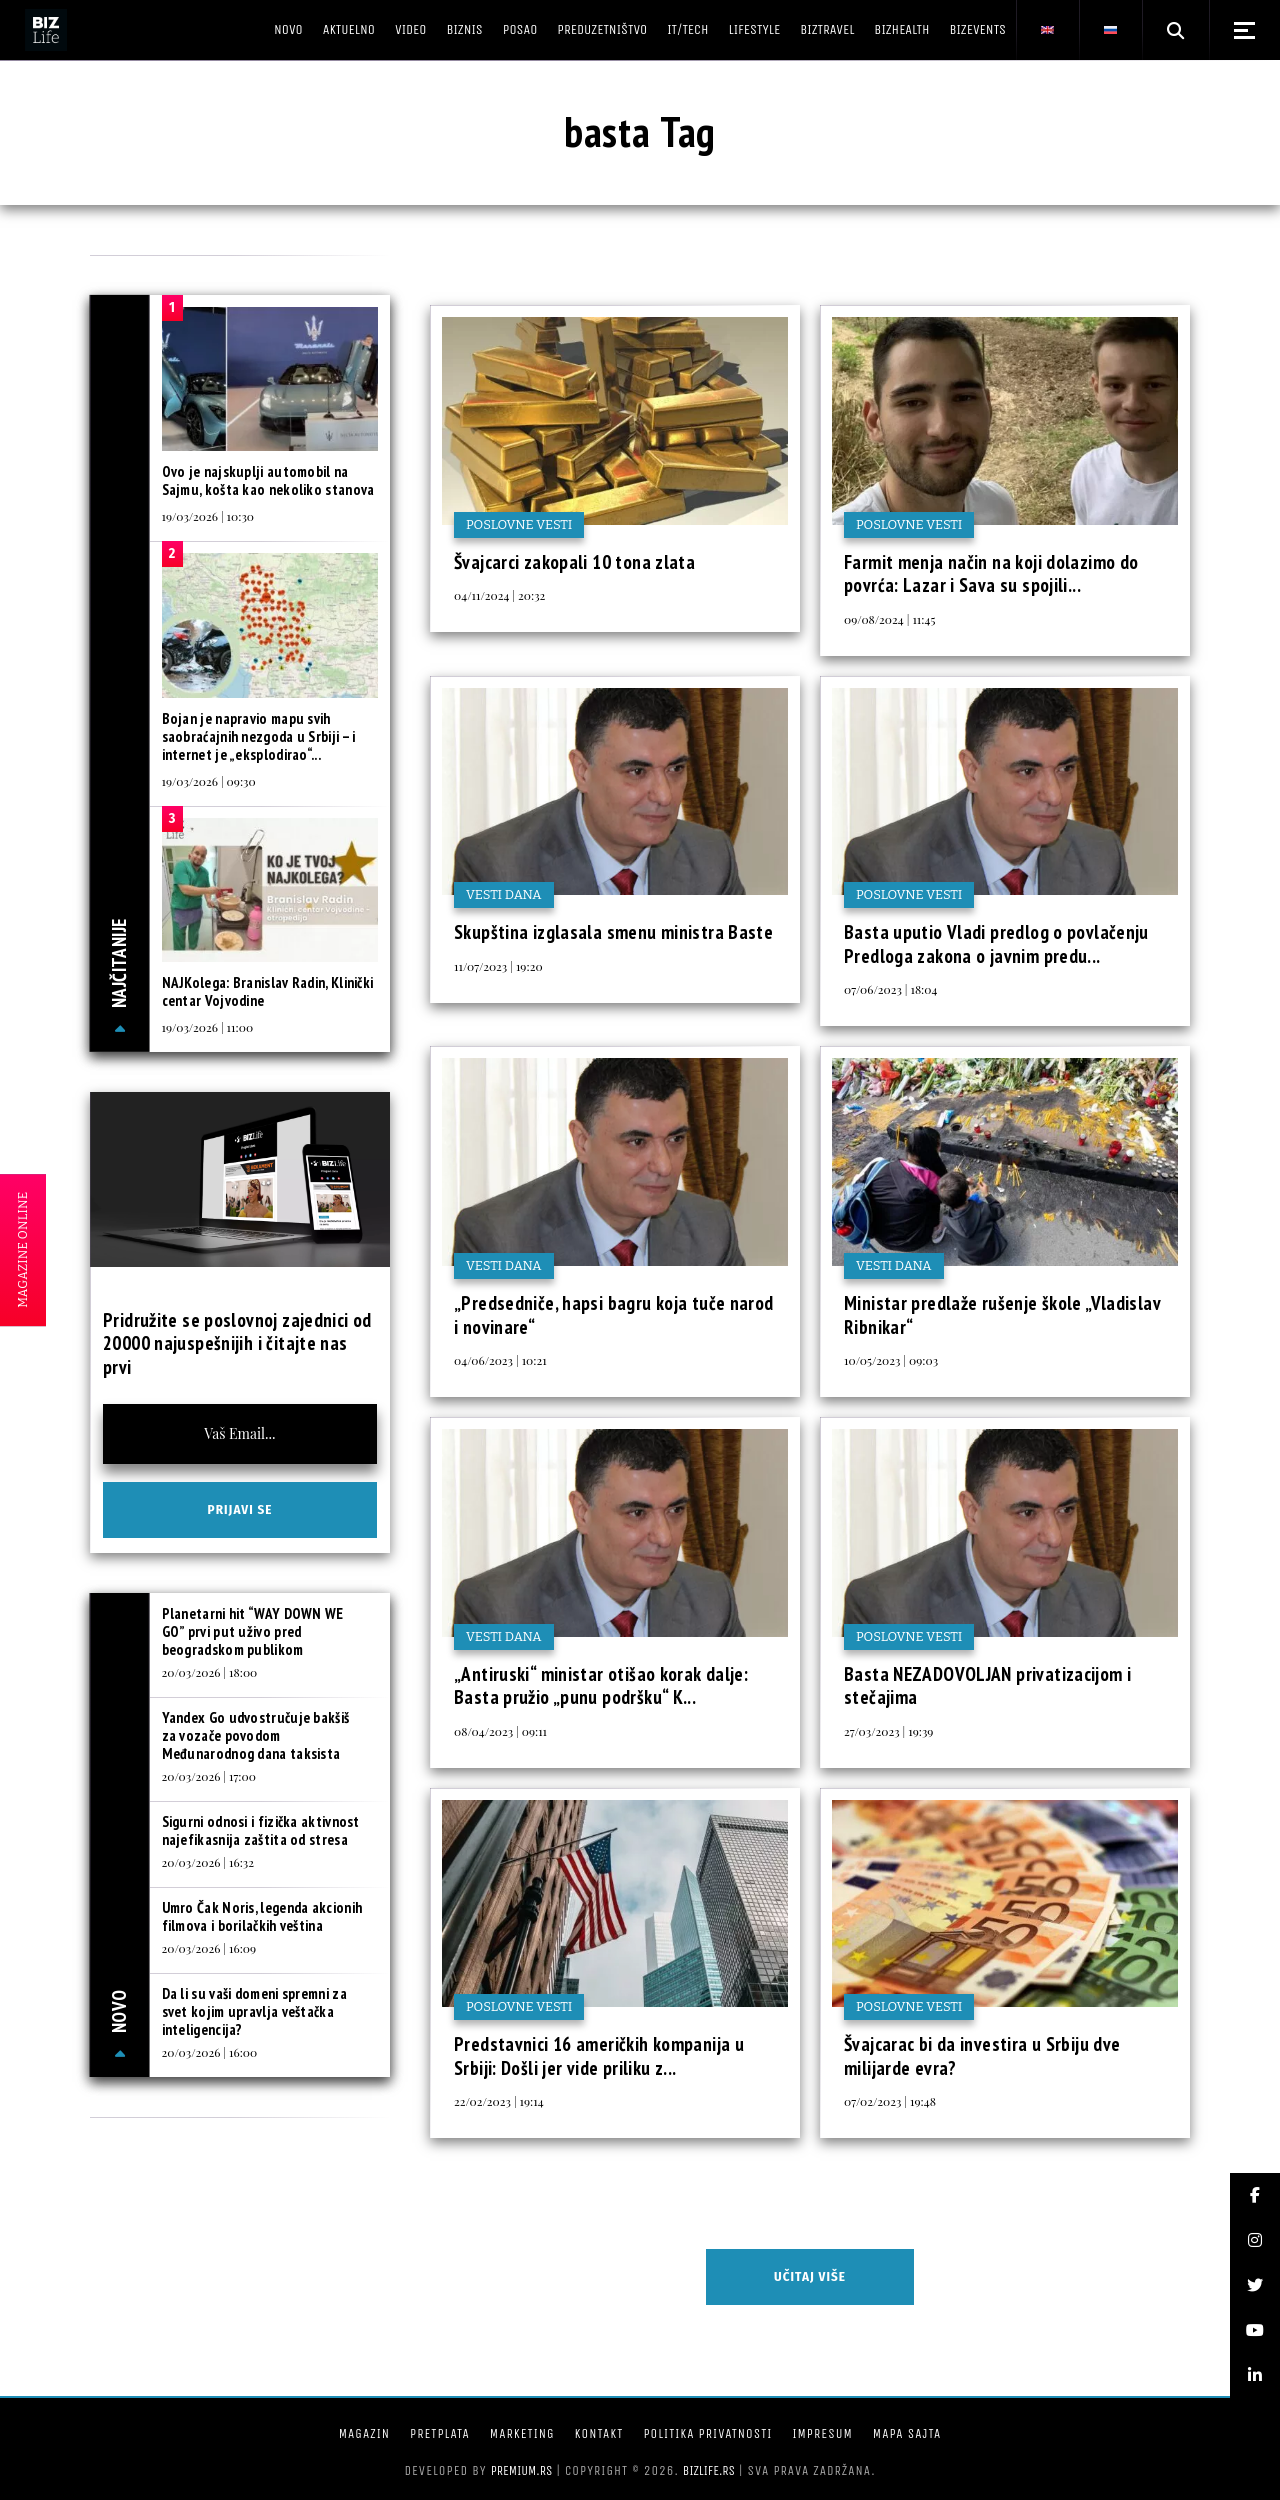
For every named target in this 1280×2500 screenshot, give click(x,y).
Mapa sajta (907, 2433)
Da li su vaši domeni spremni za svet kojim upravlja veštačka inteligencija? (254, 2011)
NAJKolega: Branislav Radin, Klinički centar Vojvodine (268, 991)
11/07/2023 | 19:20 (498, 966)
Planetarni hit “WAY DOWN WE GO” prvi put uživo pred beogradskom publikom (253, 1631)
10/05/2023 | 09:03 (891, 1360)
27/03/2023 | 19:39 (888, 1731)
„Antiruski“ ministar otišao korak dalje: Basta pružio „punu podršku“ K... (601, 1686)
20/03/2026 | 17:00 (209, 1776)
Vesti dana (504, 894)
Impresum (822, 2433)
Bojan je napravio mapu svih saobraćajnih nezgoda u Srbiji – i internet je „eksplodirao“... (259, 736)
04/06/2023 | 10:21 (500, 1360)
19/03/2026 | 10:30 (208, 516)
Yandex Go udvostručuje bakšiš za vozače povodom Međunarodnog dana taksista (256, 1735)
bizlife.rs (709, 2470)
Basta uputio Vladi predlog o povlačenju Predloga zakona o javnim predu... (996, 944)
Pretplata (440, 2433)
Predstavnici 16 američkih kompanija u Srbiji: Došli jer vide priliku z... (599, 2056)
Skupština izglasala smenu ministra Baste (613, 932)
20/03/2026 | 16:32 (208, 1862)
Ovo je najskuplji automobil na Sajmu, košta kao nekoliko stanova (268, 480)
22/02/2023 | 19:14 (499, 2101)
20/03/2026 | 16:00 (210, 2052)
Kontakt (599, 2433)
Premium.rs (522, 2470)
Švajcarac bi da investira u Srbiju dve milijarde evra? (982, 2056)
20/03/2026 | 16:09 (209, 1948)
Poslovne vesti (519, 524)
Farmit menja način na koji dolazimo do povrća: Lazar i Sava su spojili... (991, 574)
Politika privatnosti (707, 2433)
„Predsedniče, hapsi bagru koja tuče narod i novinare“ (614, 1315)
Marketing (522, 2433)
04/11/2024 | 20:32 (499, 595)
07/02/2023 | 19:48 (890, 2101)
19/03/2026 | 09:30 (209, 781)
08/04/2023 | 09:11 (500, 1731)
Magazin (364, 2433)
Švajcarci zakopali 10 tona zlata (574, 562)
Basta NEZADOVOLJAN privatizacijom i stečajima (987, 1686)
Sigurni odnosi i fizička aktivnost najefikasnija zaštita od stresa (261, 1830)
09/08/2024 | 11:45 (889, 619)
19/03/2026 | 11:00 (208, 1027)
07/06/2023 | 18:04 (890, 989)
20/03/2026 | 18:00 (210, 1672)
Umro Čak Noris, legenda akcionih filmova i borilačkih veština (262, 1916)
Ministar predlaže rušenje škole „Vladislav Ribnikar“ (1002, 1315)
